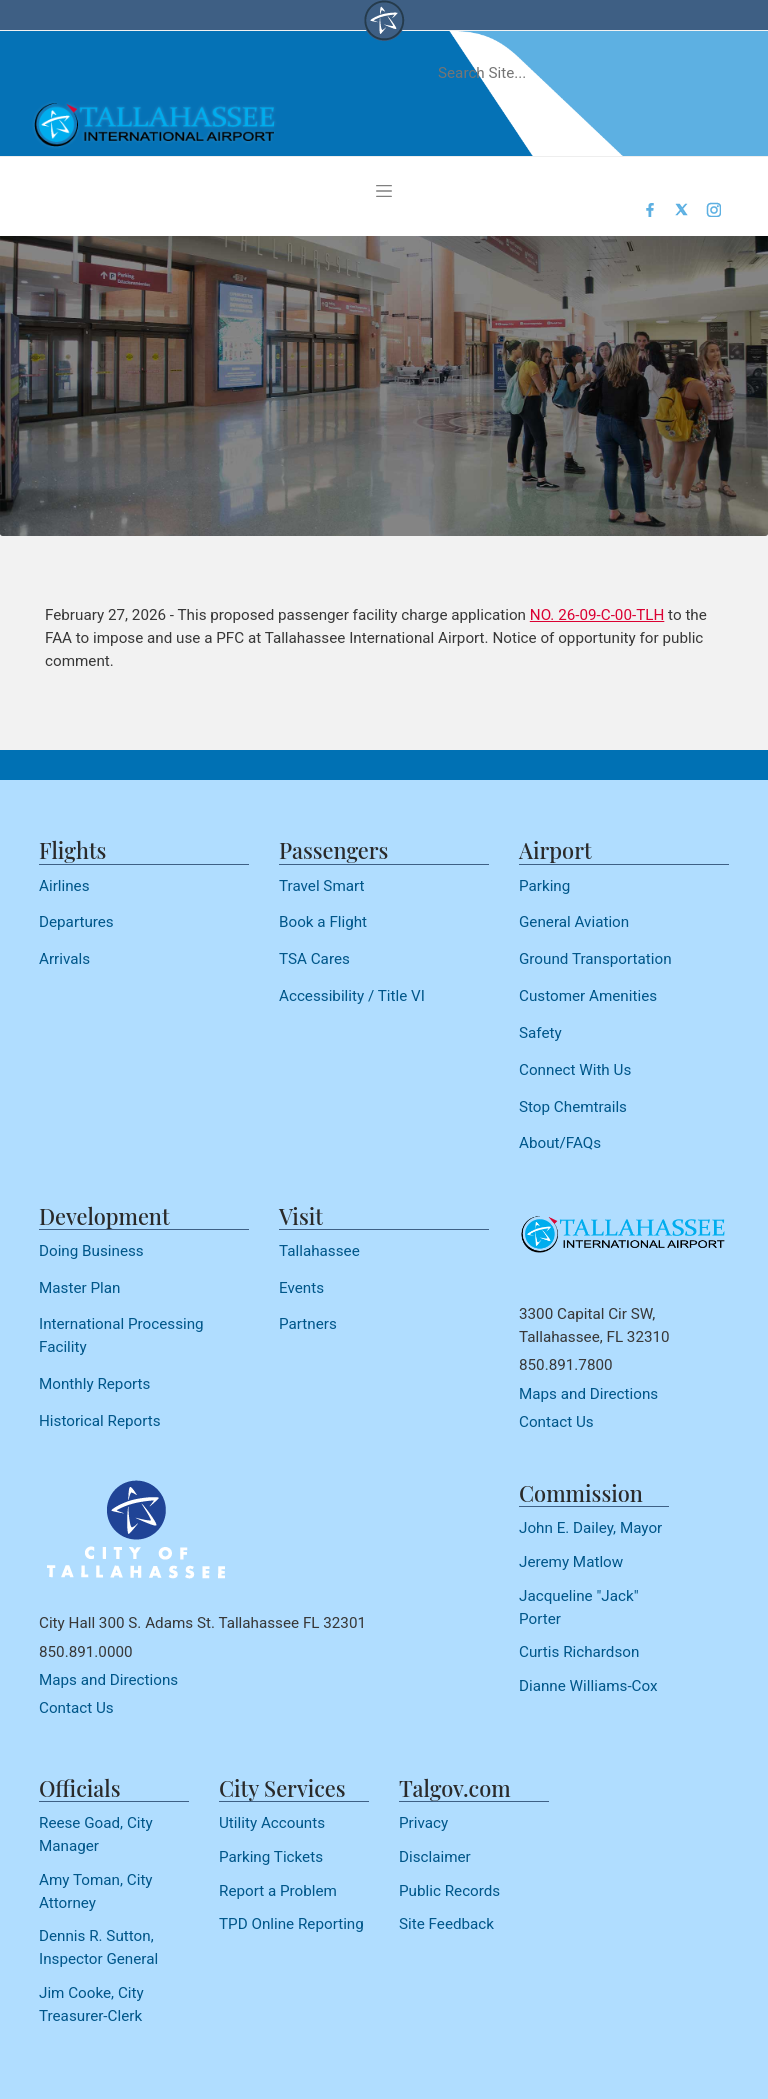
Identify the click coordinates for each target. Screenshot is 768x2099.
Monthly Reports (94, 1384)
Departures (76, 922)
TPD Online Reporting (291, 1924)
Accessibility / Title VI (352, 996)
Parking (544, 886)
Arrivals (64, 959)
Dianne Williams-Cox (588, 1686)
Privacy (423, 1823)
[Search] (551, 73)
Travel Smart (322, 886)
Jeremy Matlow (571, 1562)
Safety (540, 1033)
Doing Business (91, 1251)
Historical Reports (100, 1421)
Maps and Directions (588, 1394)
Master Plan (79, 1288)
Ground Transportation (595, 959)
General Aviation (574, 922)
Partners (308, 1324)
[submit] (700, 73)
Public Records (449, 1891)
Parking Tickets (271, 1857)
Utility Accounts (272, 1823)
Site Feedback (446, 1924)
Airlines (64, 886)
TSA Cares (314, 959)
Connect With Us (575, 1070)
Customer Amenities (588, 996)
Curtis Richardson (579, 1652)
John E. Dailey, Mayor (590, 1528)
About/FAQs (560, 1143)
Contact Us (556, 1422)
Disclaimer (435, 1857)
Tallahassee (319, 1251)
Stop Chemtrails (573, 1107)
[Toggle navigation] (384, 191)
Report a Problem (278, 1891)
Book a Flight (323, 922)
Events (301, 1288)
